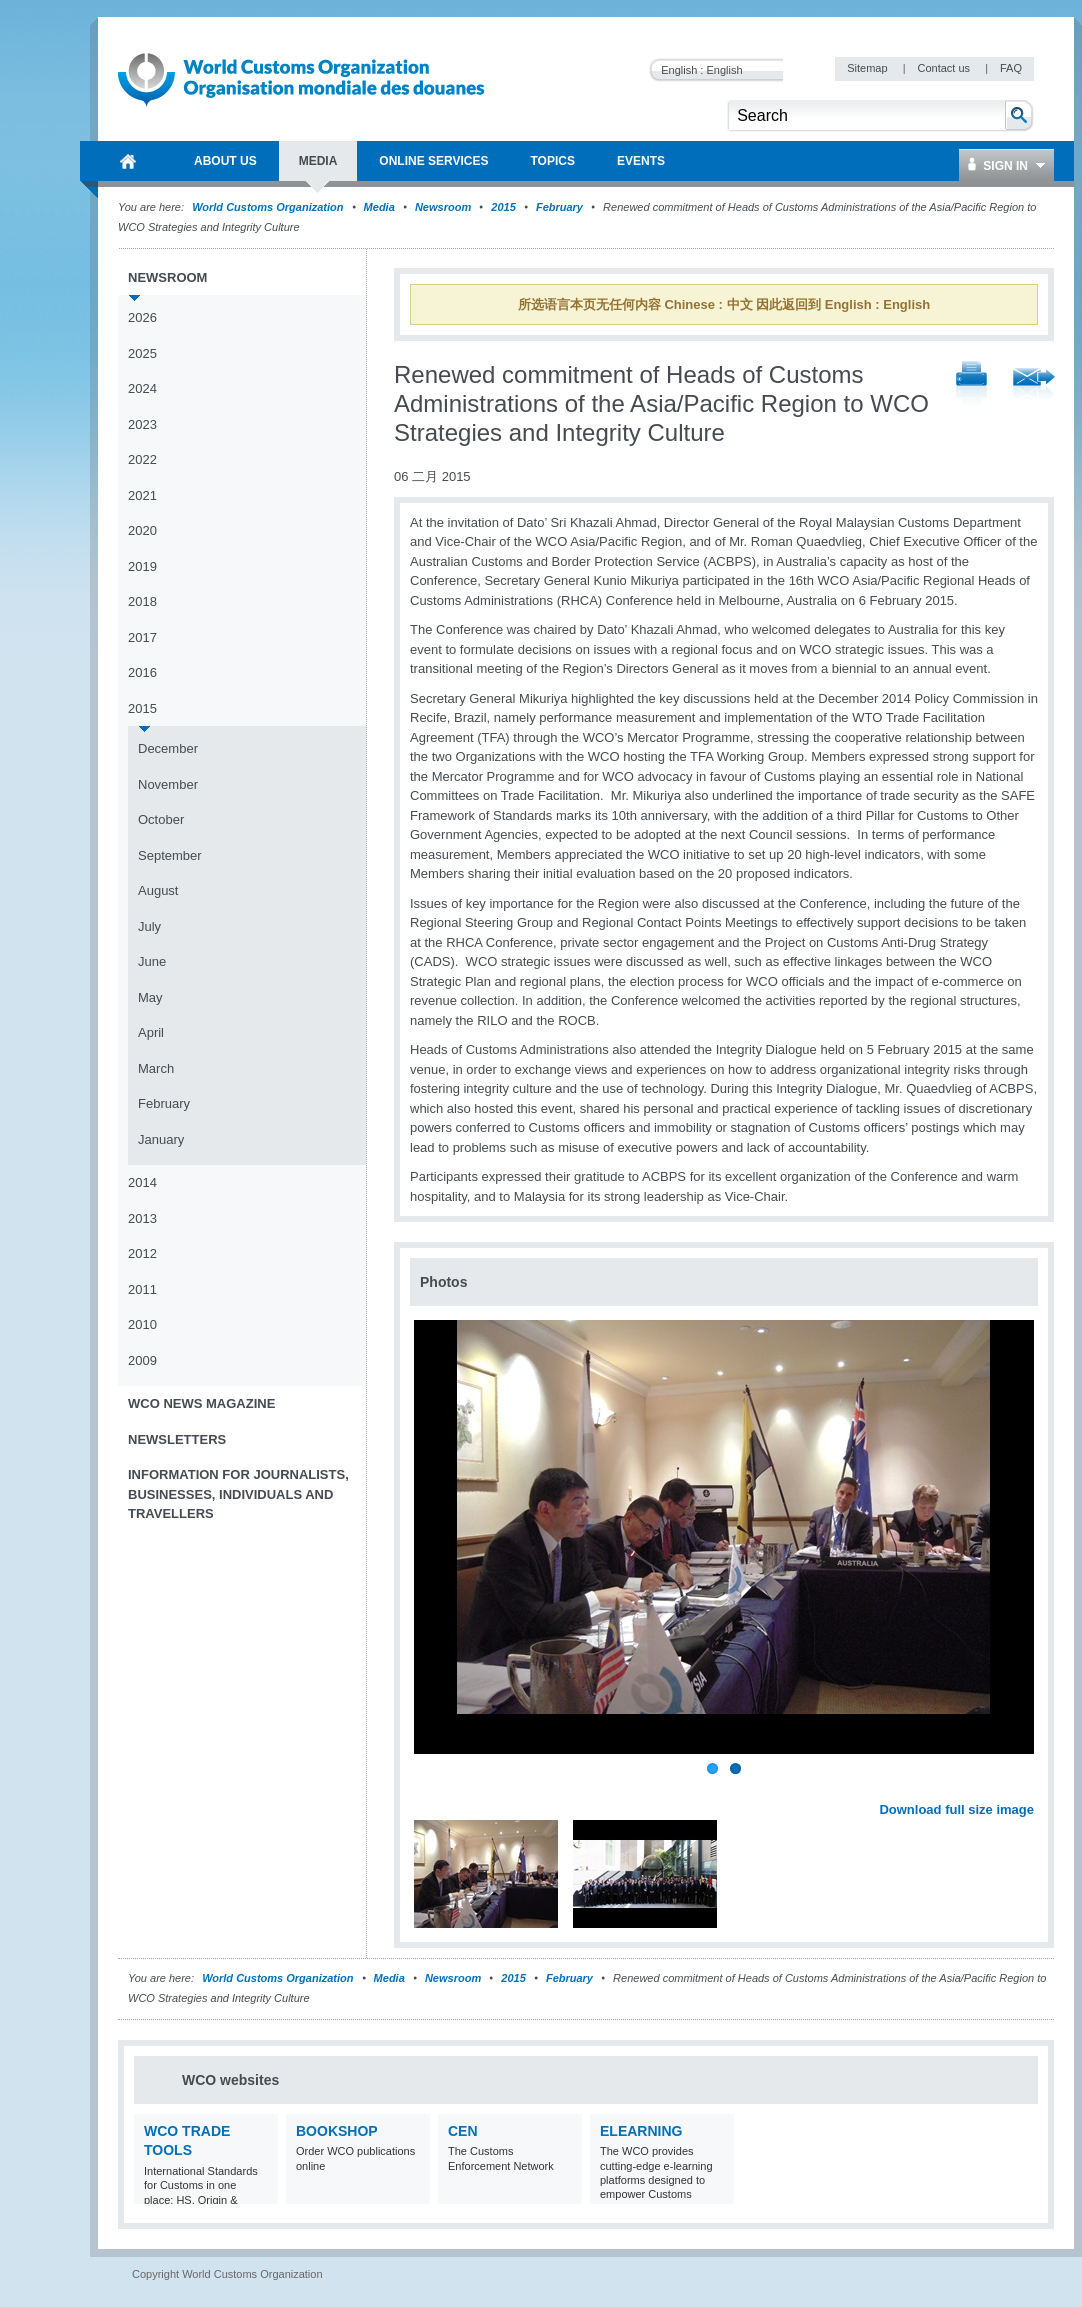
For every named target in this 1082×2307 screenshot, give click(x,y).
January (161, 1139)
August (158, 890)
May (150, 997)
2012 (142, 1253)
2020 (142, 530)
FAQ (1011, 68)
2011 (142, 1289)
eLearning (641, 2131)
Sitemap (868, 68)
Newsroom (443, 207)
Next (1030, 1787)
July (149, 926)
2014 (142, 1182)
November (168, 784)
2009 (142, 1360)
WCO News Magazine (201, 1403)
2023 (142, 424)
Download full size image (956, 1809)
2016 (142, 672)
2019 (142, 566)
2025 (142, 353)
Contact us (945, 68)
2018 (142, 601)
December (168, 748)
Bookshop (337, 2131)
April (151, 1032)
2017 (142, 637)
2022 (142, 459)
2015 (503, 207)
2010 (142, 1324)
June (152, 961)
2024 (142, 388)
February (559, 207)
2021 (142, 495)
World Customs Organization (269, 207)
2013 (142, 1218)
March (156, 1068)
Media (379, 207)
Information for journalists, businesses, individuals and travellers (238, 1494)
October (161, 819)
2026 (142, 317)
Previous (431, 1787)
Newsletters (177, 1439)
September (170, 855)
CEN (463, 2131)
